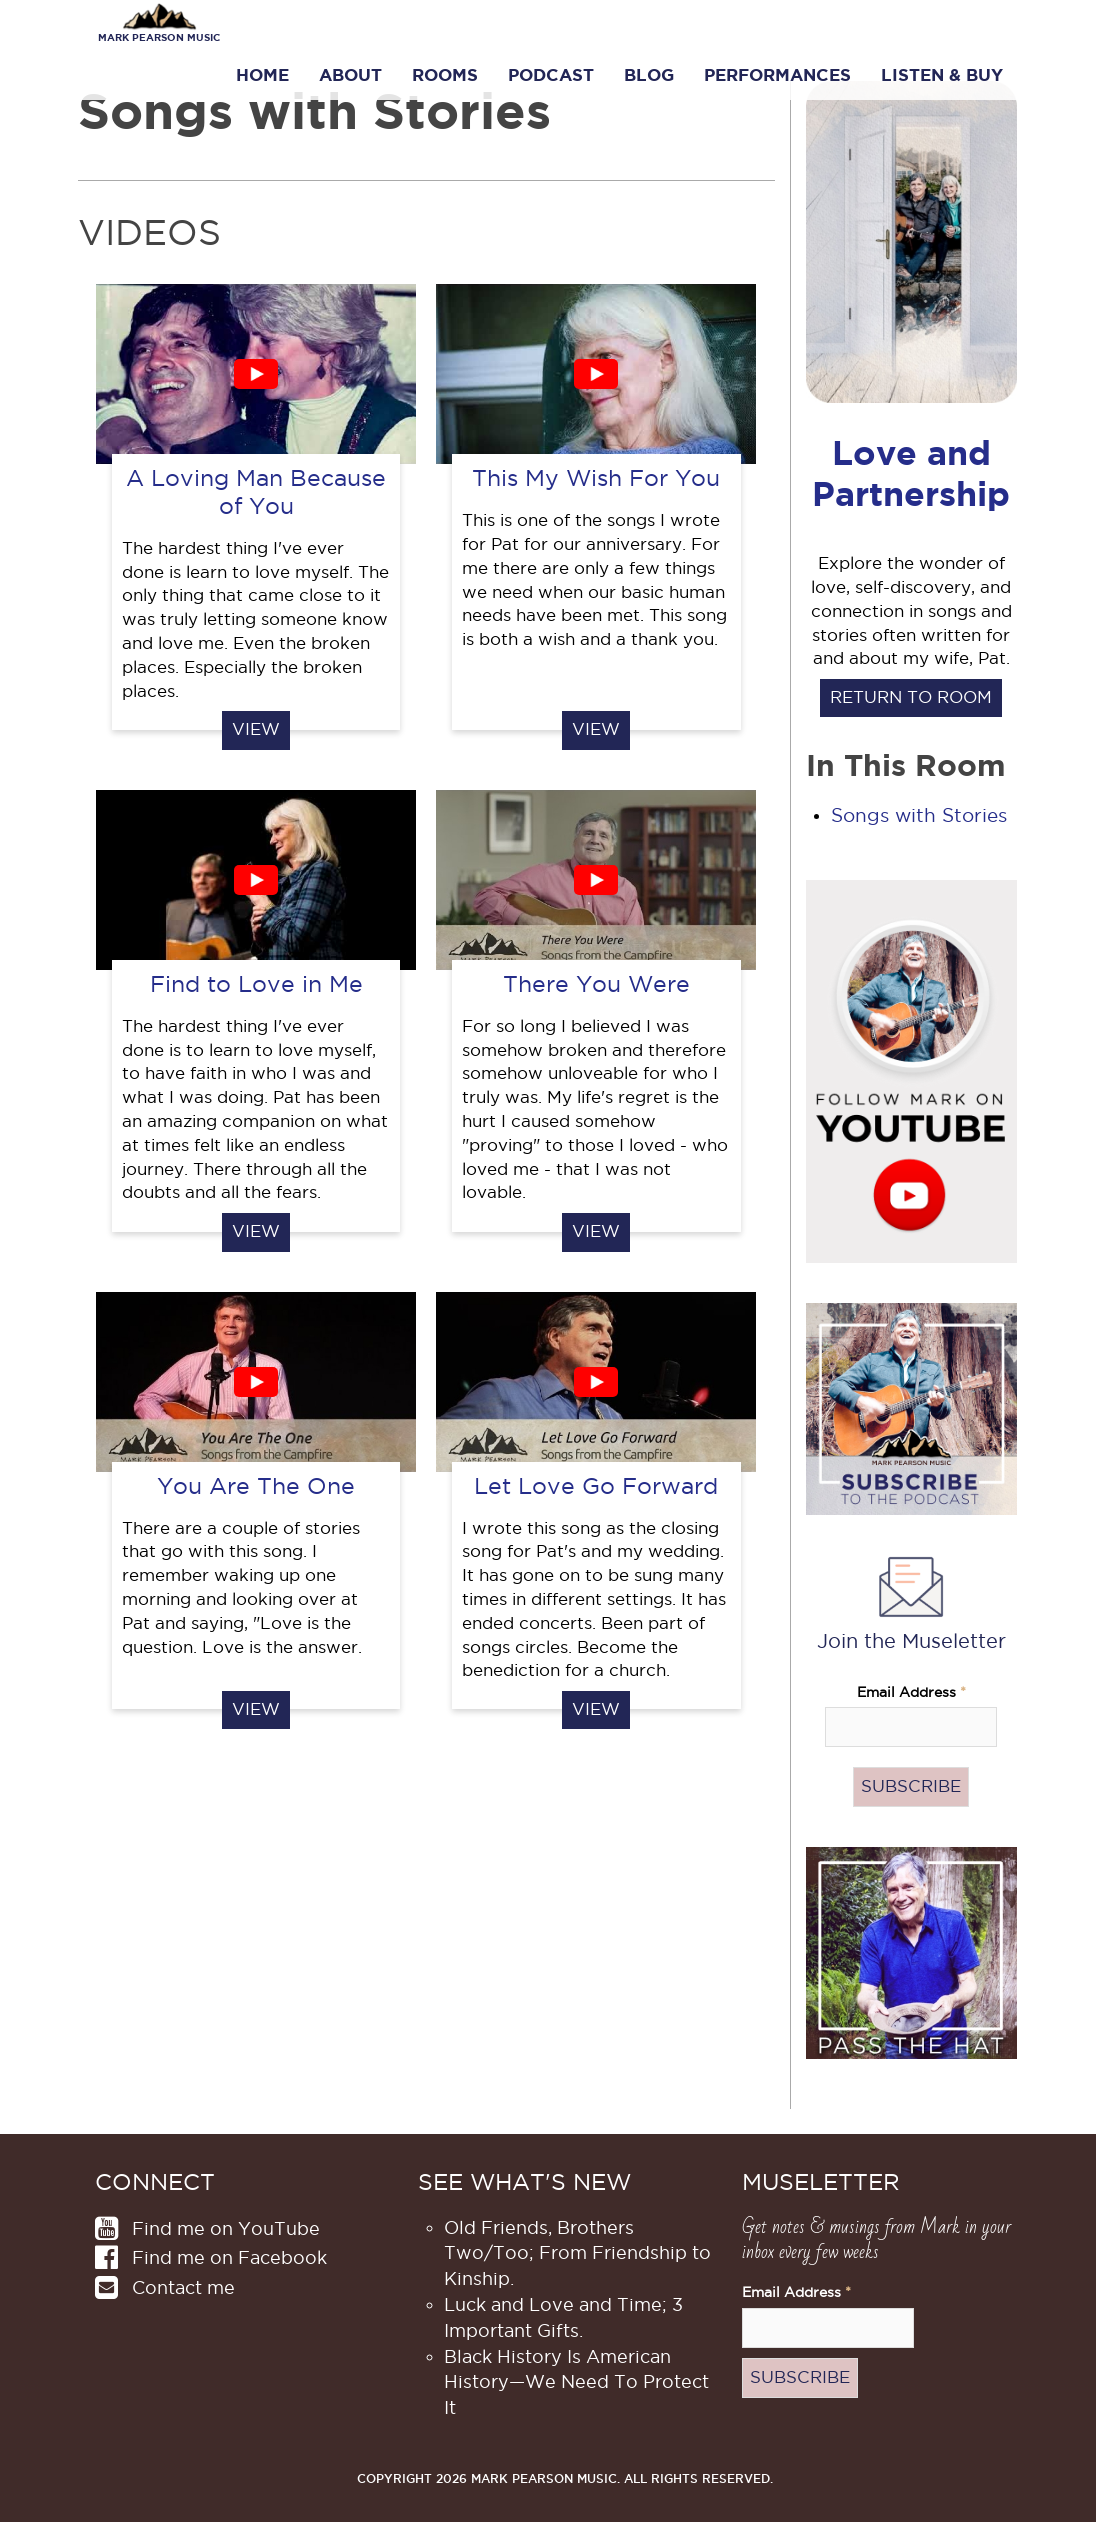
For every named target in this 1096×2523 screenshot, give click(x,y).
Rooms (445, 75)
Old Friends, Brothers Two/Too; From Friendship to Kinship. (577, 2253)
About (350, 75)
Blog (649, 75)
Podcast (551, 75)
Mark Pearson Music (159, 37)
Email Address (911, 1692)
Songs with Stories (919, 815)
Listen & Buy (942, 75)
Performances (777, 75)
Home (262, 75)
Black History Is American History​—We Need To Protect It (576, 2382)
